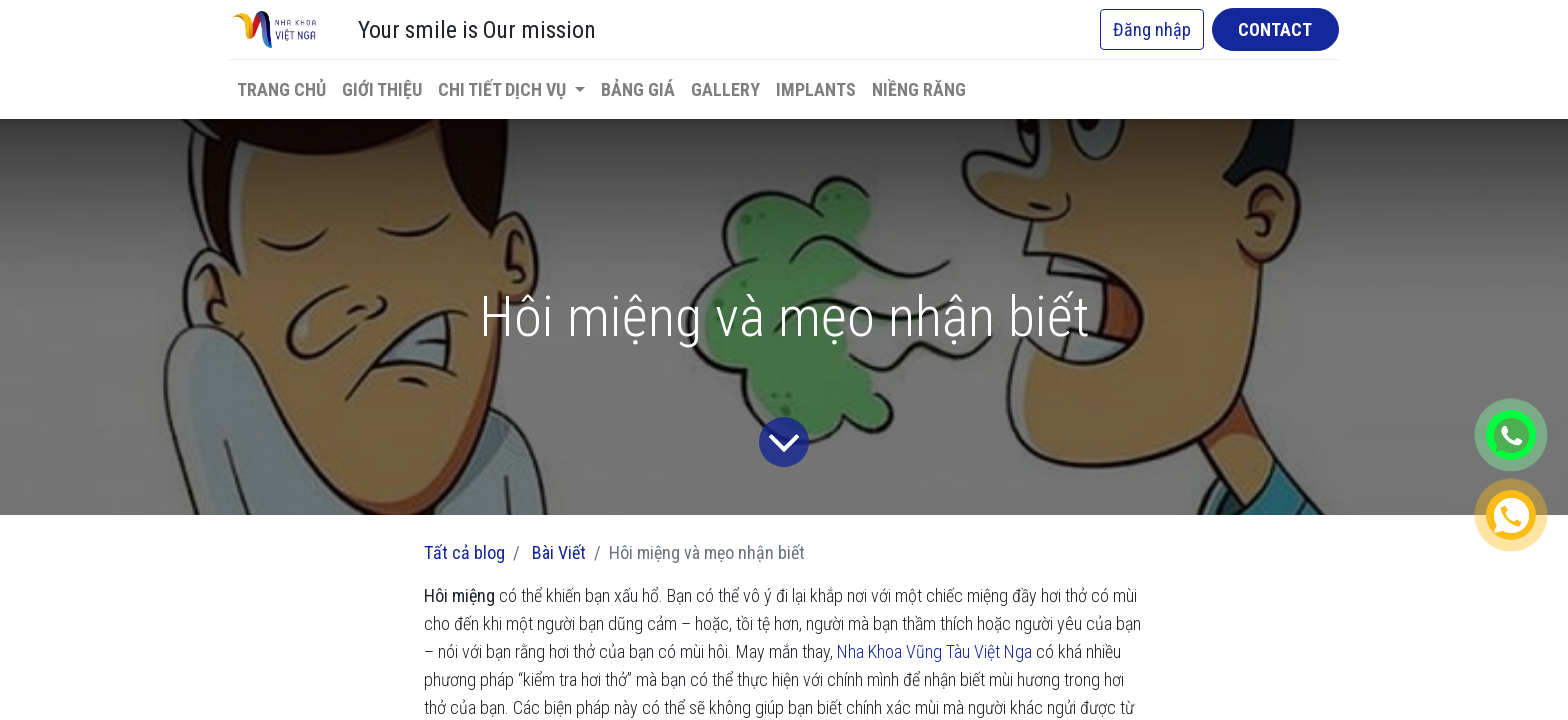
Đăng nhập (1152, 29)
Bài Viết (559, 552)
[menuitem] (281, 89)
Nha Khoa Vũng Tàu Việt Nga (934, 651)
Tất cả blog (464, 552)
